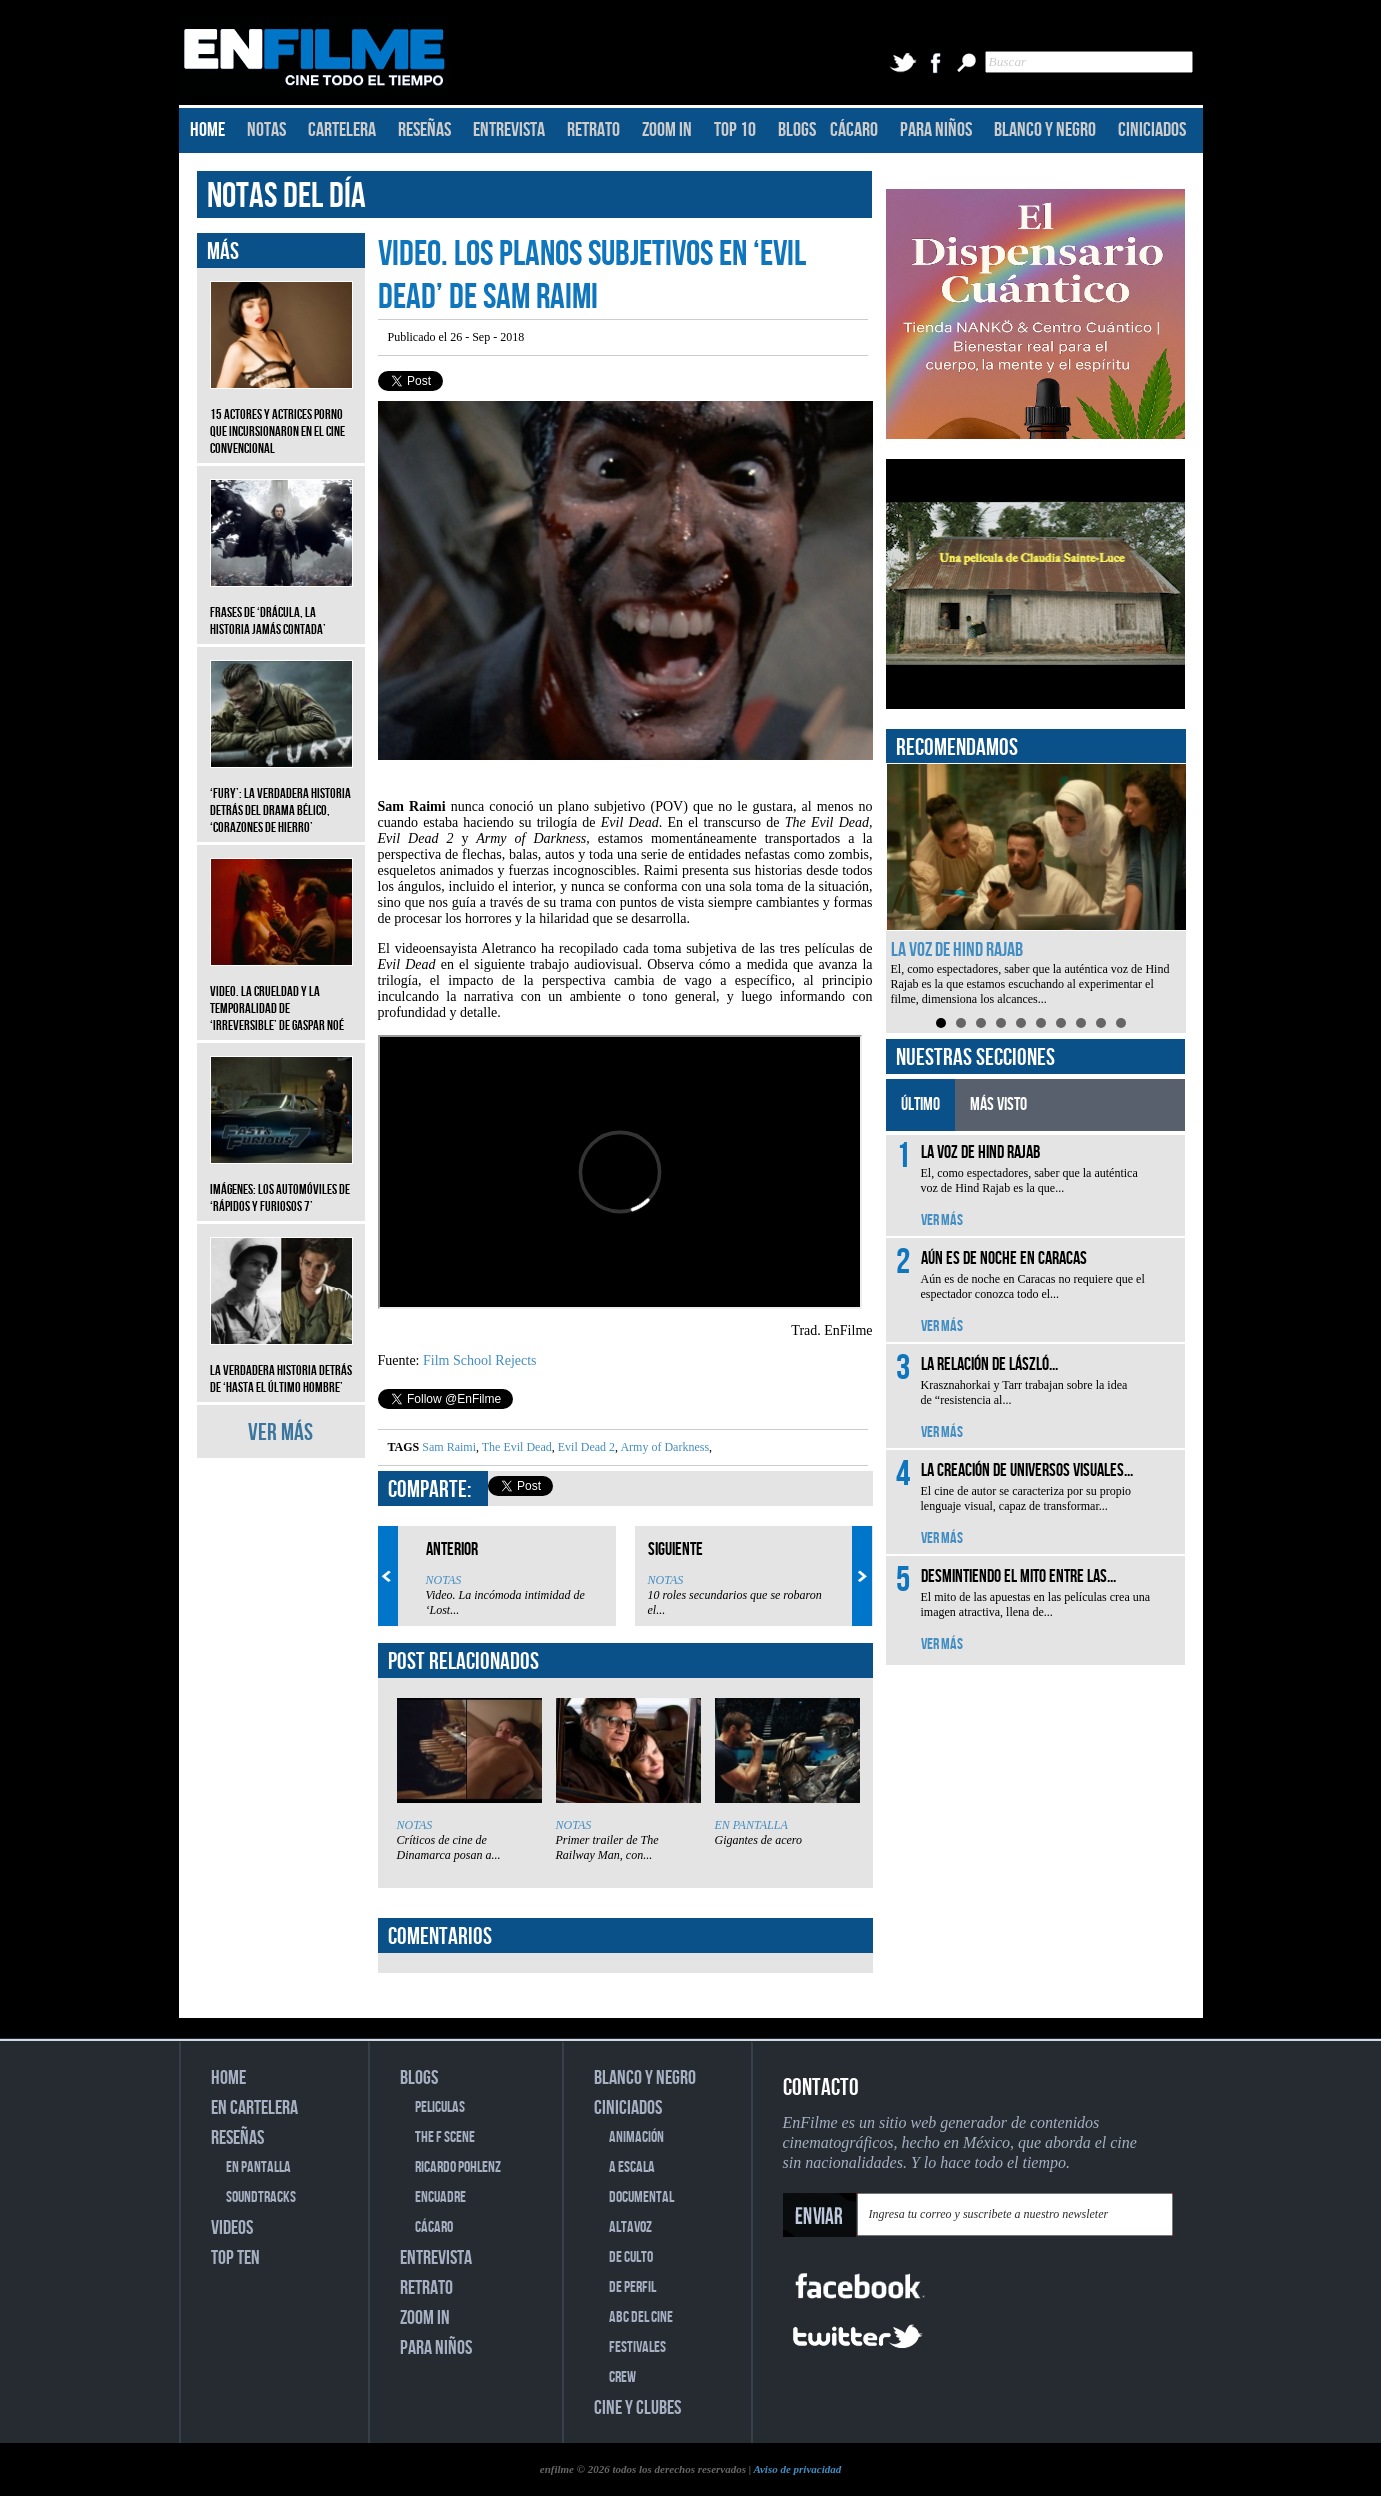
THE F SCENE (445, 2137)
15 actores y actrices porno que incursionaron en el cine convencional (281, 416)
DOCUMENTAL (641, 2197)
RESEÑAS (424, 130)
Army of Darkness (663, 1447)
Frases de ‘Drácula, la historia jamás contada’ (281, 606)
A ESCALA (632, 2167)
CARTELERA (342, 130)
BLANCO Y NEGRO (1045, 130)
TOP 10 (735, 130)
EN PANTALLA (751, 1825)
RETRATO (593, 130)
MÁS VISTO (998, 1104)
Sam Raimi (449, 1447)
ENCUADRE (440, 2197)
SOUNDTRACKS (261, 2197)
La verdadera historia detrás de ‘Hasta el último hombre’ (281, 1364)
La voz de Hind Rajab (957, 950)
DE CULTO (631, 2257)
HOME (207, 130)
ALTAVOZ (630, 2227)
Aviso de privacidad (797, 2469)
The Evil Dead (515, 1447)
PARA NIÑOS (936, 130)
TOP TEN (235, 2258)
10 (1121, 1023)
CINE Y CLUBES (637, 2408)
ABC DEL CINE (641, 2317)
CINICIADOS (1152, 130)
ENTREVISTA (509, 130)
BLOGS (797, 130)
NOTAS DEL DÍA (286, 196)
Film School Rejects (480, 1360)
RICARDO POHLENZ (458, 2167)
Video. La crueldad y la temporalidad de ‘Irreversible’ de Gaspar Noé (281, 993)
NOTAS (266, 130)
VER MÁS (280, 1432)
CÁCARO (854, 130)
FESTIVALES (637, 2347)
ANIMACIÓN (636, 2137)
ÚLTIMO (920, 1104)
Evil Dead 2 (585, 1447)
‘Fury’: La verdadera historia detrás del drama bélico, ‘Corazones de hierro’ (281, 795)
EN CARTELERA (254, 2108)
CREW (622, 2377)
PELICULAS (440, 2107)
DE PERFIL (632, 2287)
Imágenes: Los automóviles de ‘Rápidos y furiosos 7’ (281, 1183)
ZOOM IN (667, 130)
